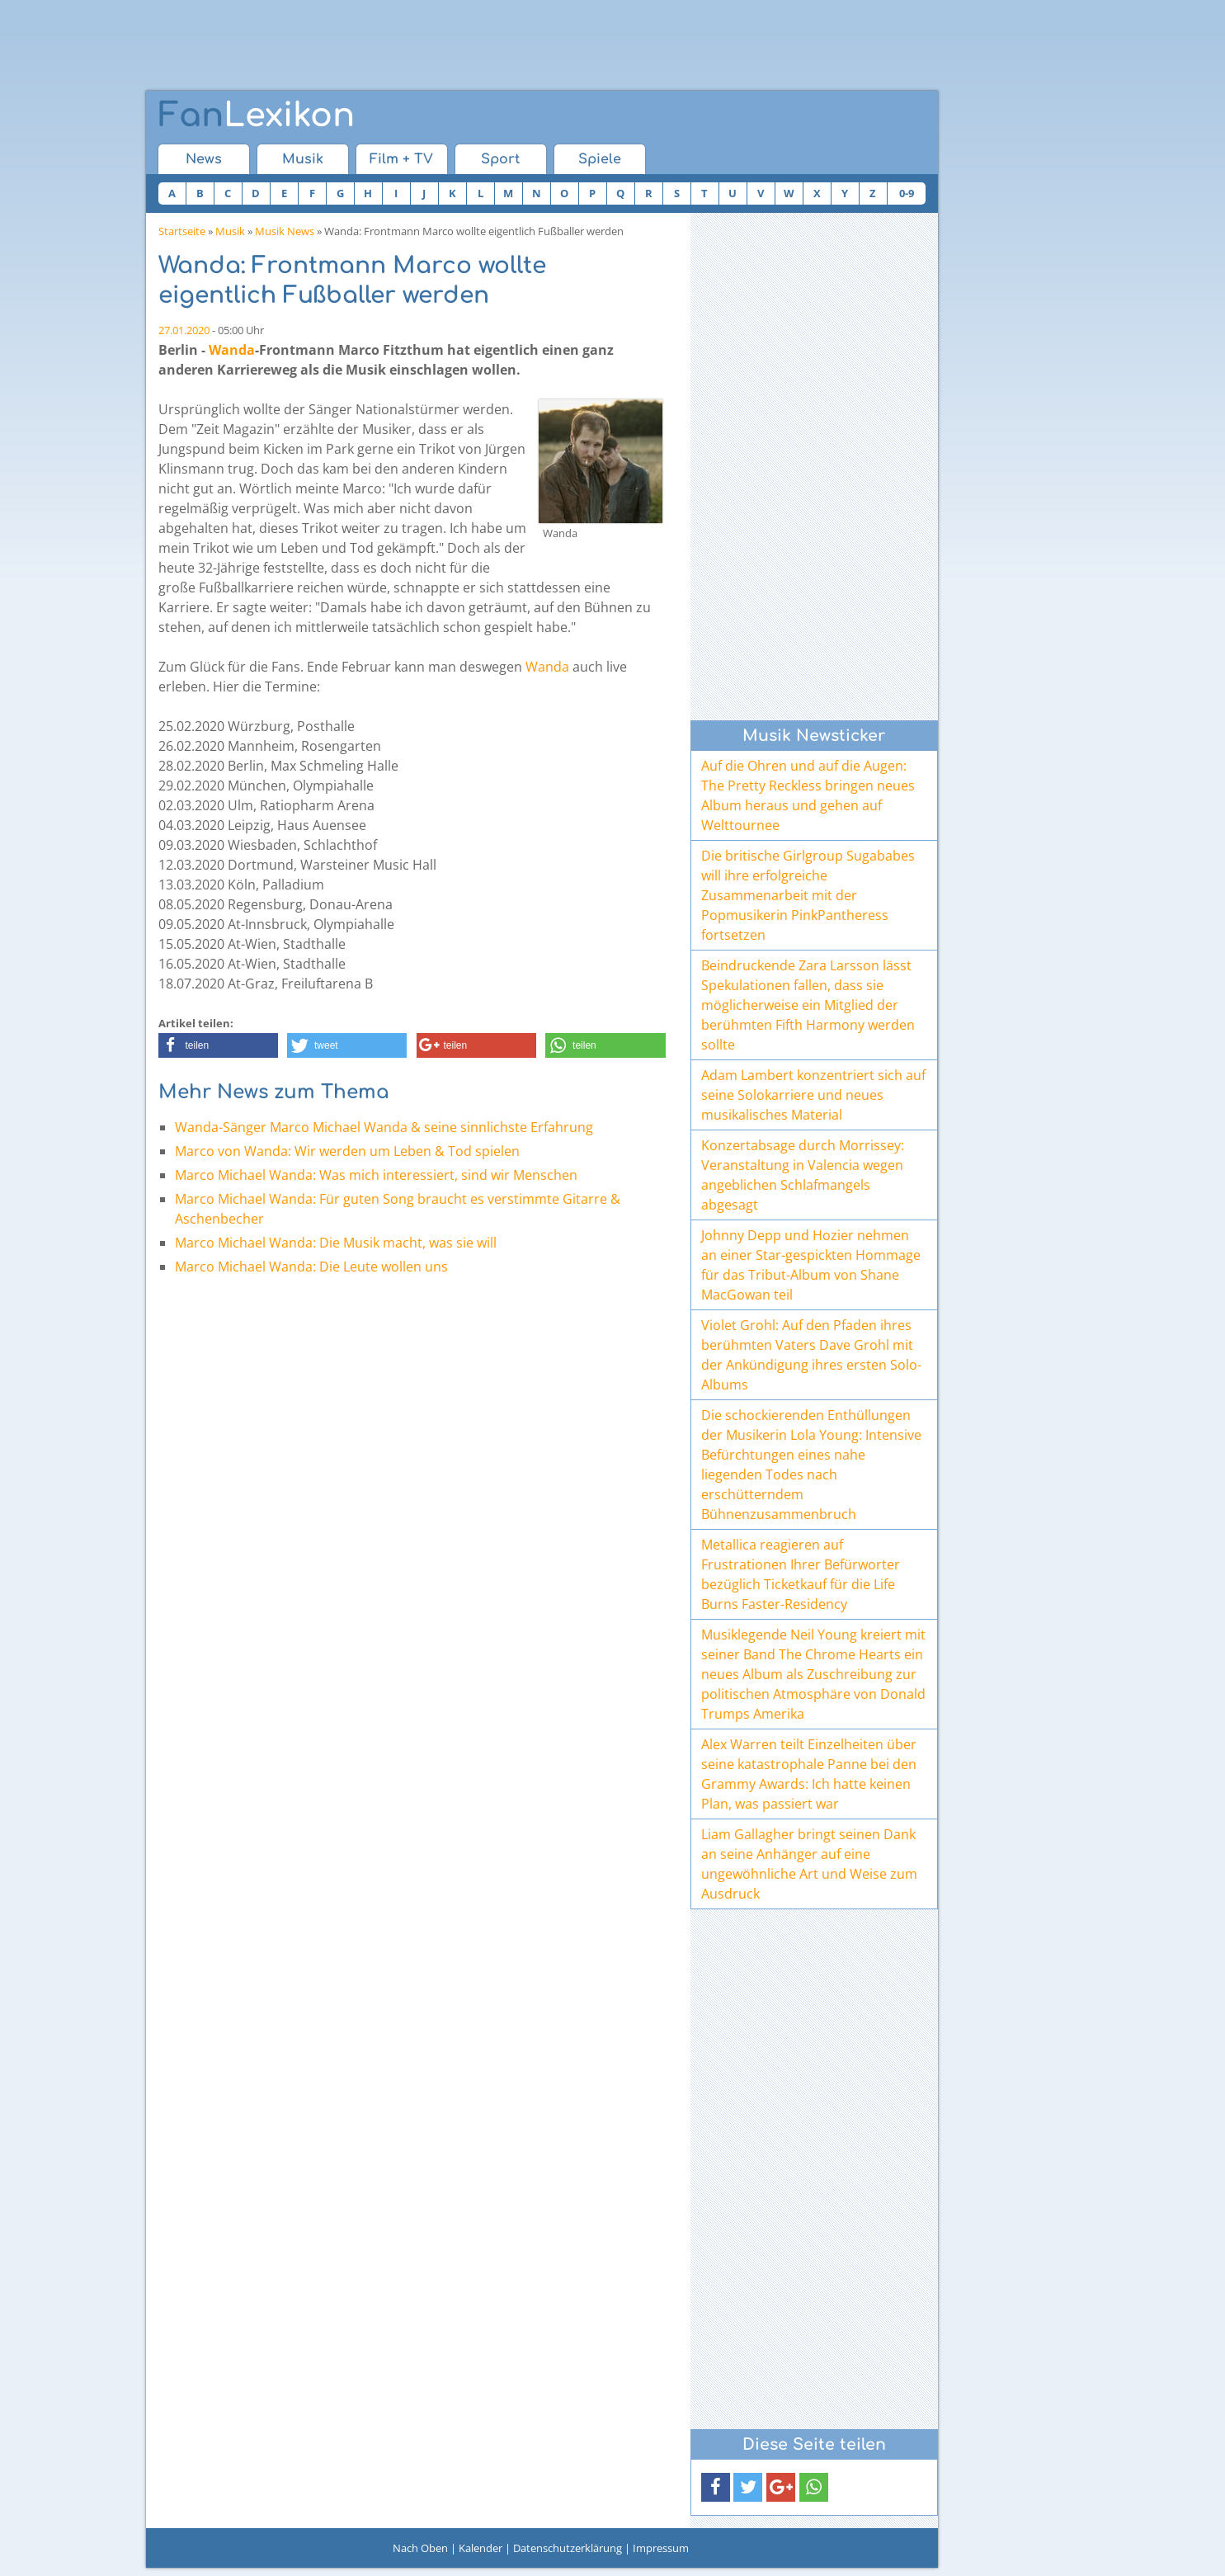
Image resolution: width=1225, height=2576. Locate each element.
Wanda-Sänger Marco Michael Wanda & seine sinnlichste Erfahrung (384, 1127)
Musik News (284, 231)
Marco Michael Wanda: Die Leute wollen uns (311, 1266)
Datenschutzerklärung (567, 2548)
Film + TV (401, 159)
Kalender (480, 2548)
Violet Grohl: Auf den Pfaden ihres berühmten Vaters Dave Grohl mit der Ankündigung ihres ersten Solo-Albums (811, 1355)
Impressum (661, 2548)
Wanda (232, 350)
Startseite (181, 231)
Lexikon (256, 115)
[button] (218, 1045)
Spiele (599, 159)
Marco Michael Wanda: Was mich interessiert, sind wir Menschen (376, 1175)
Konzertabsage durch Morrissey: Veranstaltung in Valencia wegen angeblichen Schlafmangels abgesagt (802, 1175)
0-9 (906, 193)
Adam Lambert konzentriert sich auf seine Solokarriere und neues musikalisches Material (813, 1095)
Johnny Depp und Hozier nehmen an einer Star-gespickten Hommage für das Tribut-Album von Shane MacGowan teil (811, 1265)
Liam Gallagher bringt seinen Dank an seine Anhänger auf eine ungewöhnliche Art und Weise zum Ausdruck (809, 1864)
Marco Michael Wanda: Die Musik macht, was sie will (336, 1243)
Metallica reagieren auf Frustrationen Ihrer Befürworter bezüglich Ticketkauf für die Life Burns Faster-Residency (800, 1574)
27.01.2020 (184, 330)
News (204, 159)
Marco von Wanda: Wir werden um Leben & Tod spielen (347, 1151)
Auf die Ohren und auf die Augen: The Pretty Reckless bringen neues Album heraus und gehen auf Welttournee (808, 795)
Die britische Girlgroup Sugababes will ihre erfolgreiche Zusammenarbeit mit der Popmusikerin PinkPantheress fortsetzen (808, 895)
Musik (302, 159)
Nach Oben (420, 2548)
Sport (500, 159)
